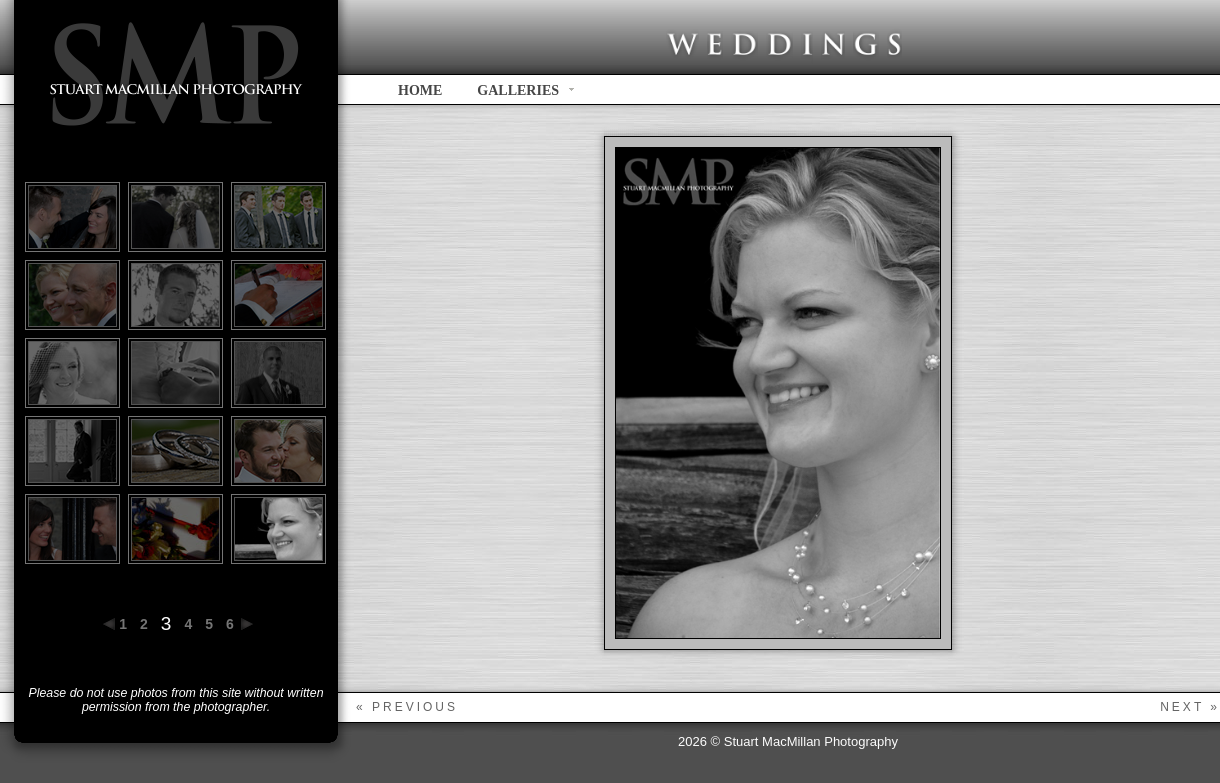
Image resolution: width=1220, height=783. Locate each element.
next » (1190, 707)
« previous (407, 707)
